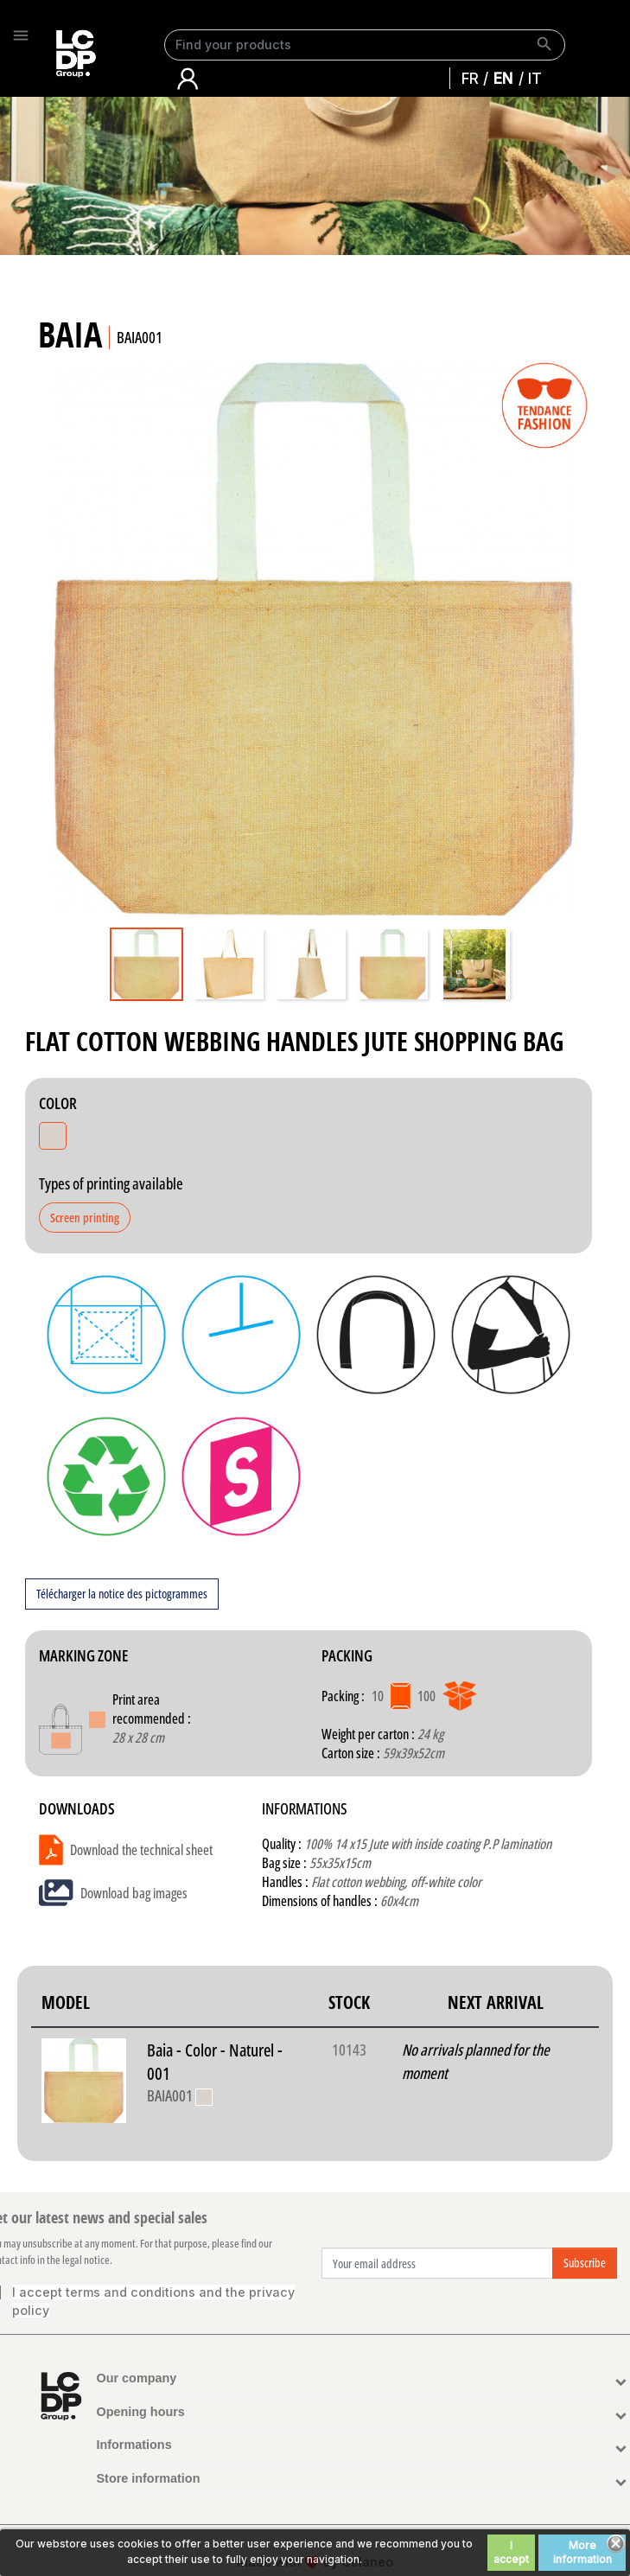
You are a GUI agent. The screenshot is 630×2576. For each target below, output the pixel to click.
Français (475, 77)
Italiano (539, 77)
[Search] (364, 45)
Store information (148, 2478)
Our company (137, 2378)
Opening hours (141, 2412)
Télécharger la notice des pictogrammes (121, 1593)
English (507, 77)
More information (582, 2552)
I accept (511, 2552)
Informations (134, 2445)
